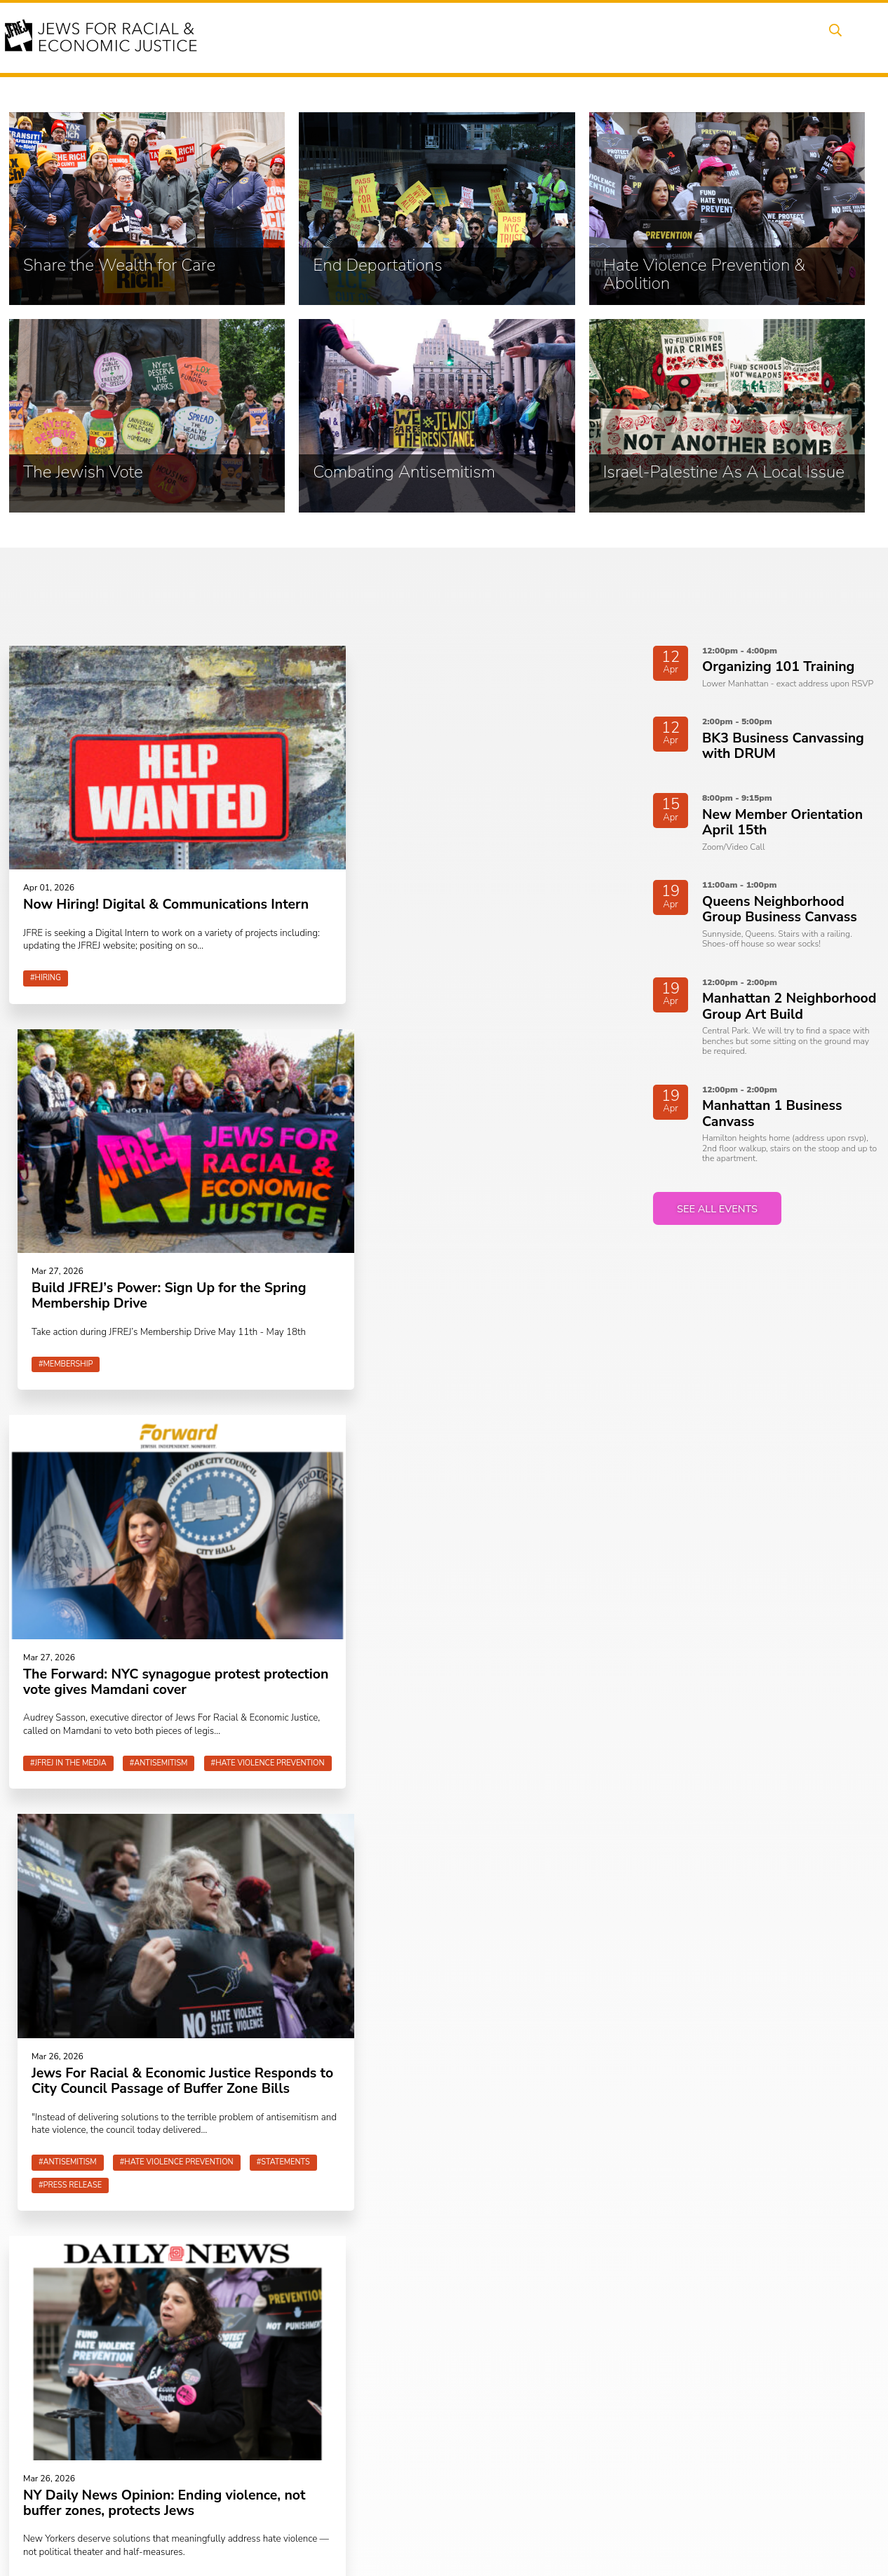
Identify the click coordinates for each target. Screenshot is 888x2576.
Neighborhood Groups (504, 2383)
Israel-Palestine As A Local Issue (351, 2478)
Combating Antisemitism (335, 2461)
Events (383, 37)
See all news (121, 1847)
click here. (160, 2423)
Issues (438, 37)
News (584, 37)
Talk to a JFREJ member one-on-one (524, 2438)
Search (832, 37)
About (327, 37)
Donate (725, 37)
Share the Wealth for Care (337, 2383)
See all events (721, 1212)
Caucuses (477, 2400)
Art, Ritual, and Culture (505, 2416)
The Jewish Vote (317, 2444)
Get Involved (652, 37)
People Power (511, 37)
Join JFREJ (444, 2151)
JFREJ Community (100, 2423)
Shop (780, 37)
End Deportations (320, 2400)
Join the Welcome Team (507, 2461)
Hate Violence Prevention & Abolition (340, 2422)
